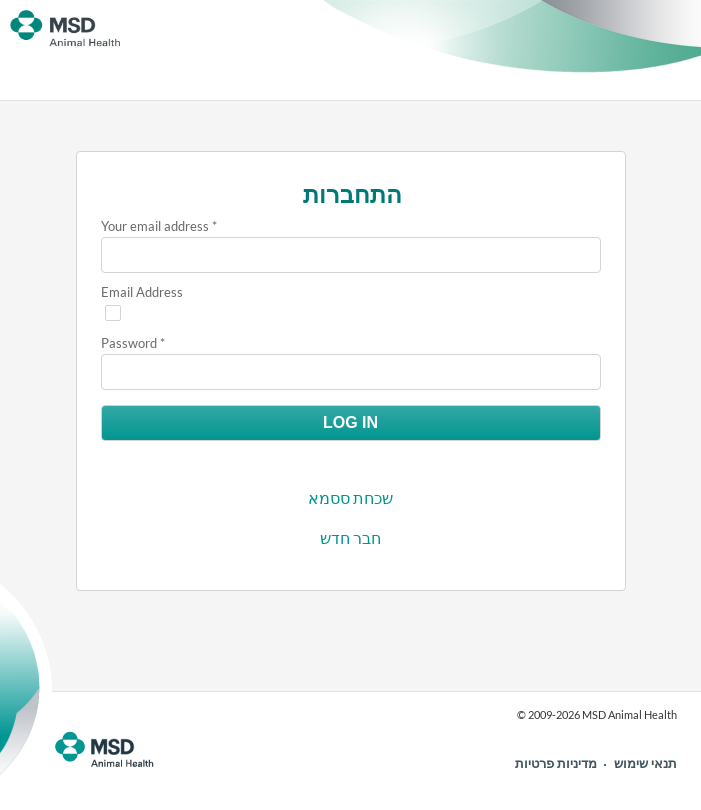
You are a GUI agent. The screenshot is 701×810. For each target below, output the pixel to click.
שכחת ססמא (350, 497)
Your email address (155, 226)
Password (129, 343)
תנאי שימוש (645, 763)
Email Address (142, 292)
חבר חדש (350, 537)
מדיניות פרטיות (556, 763)
